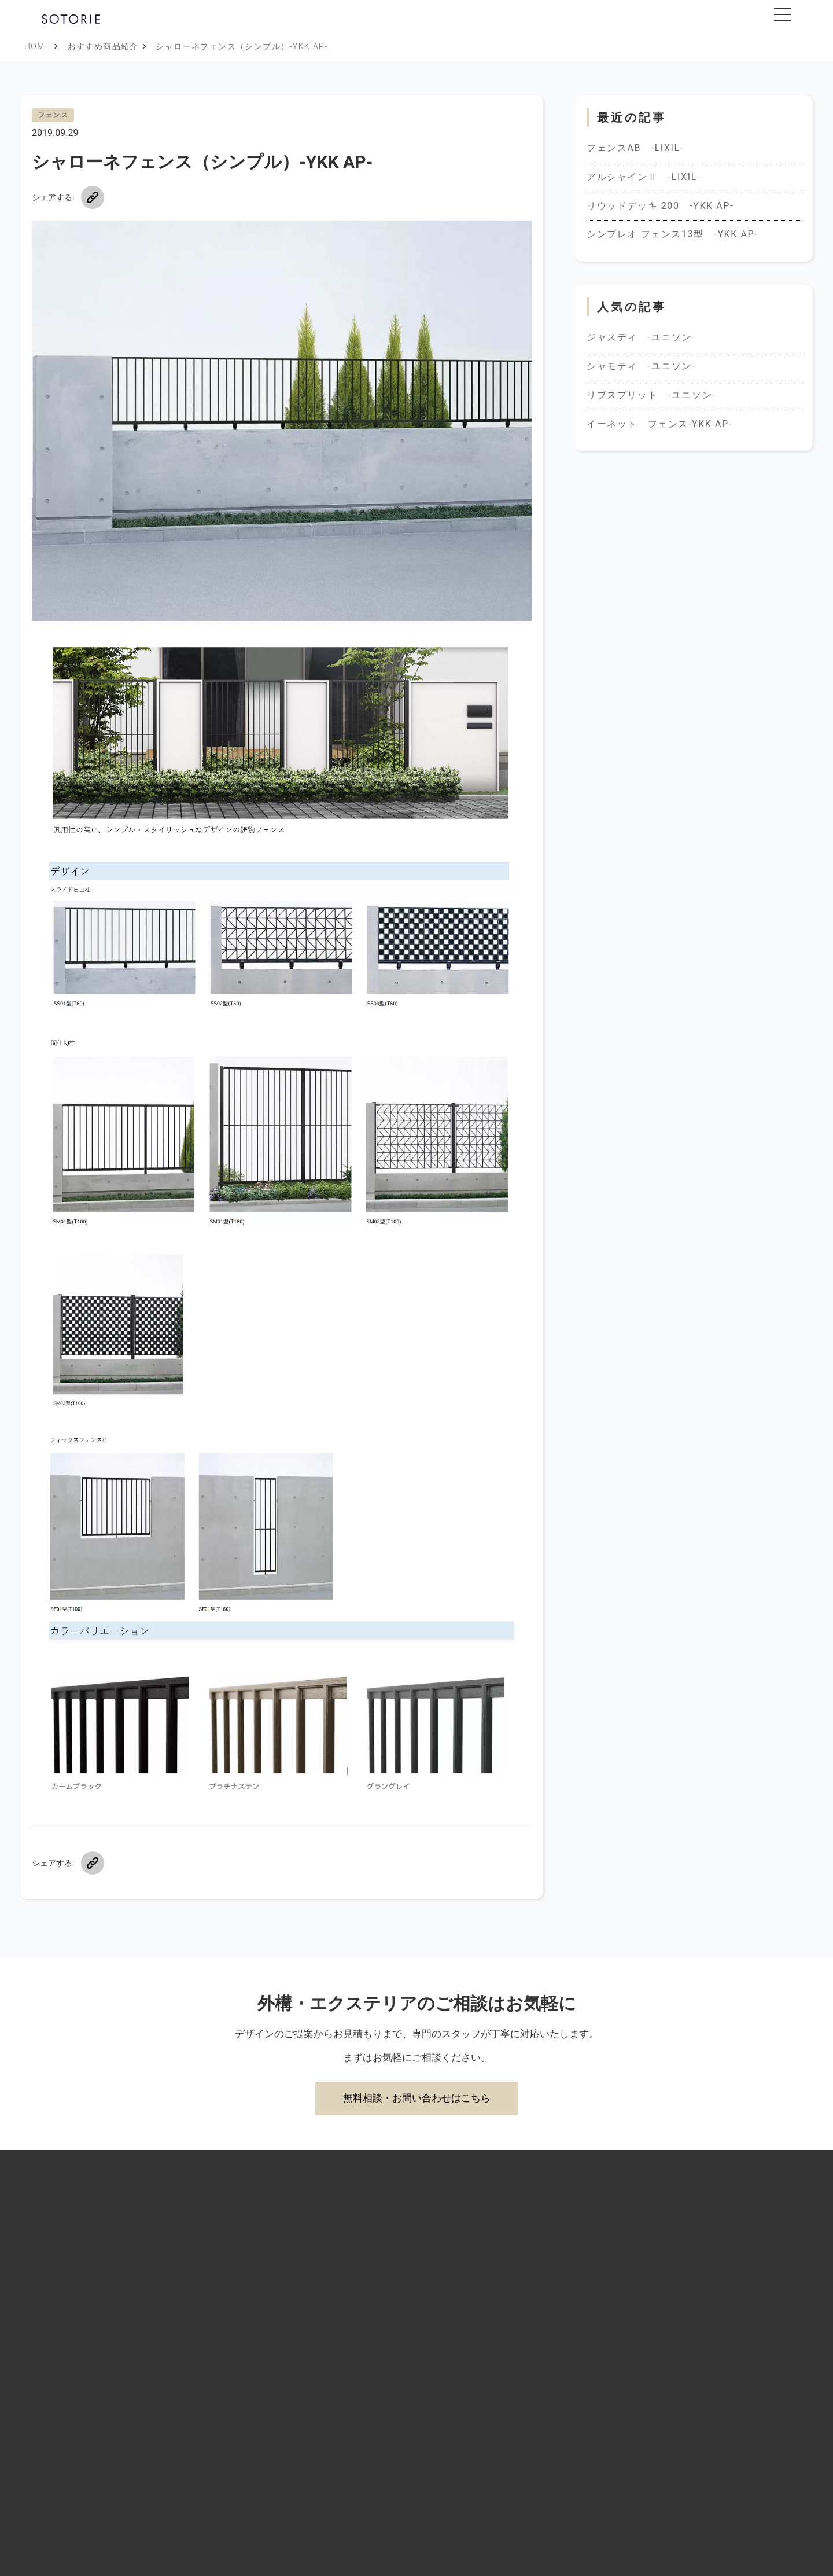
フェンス (53, 115)
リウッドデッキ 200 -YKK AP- (660, 205)
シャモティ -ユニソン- (641, 366)
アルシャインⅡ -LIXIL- (644, 176)
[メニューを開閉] (782, 14)
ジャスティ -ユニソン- (641, 337)
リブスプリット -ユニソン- (651, 394)
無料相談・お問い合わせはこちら (417, 2098)
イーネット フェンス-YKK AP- (659, 423)
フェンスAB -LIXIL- (635, 147)
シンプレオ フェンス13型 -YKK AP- (672, 234)
